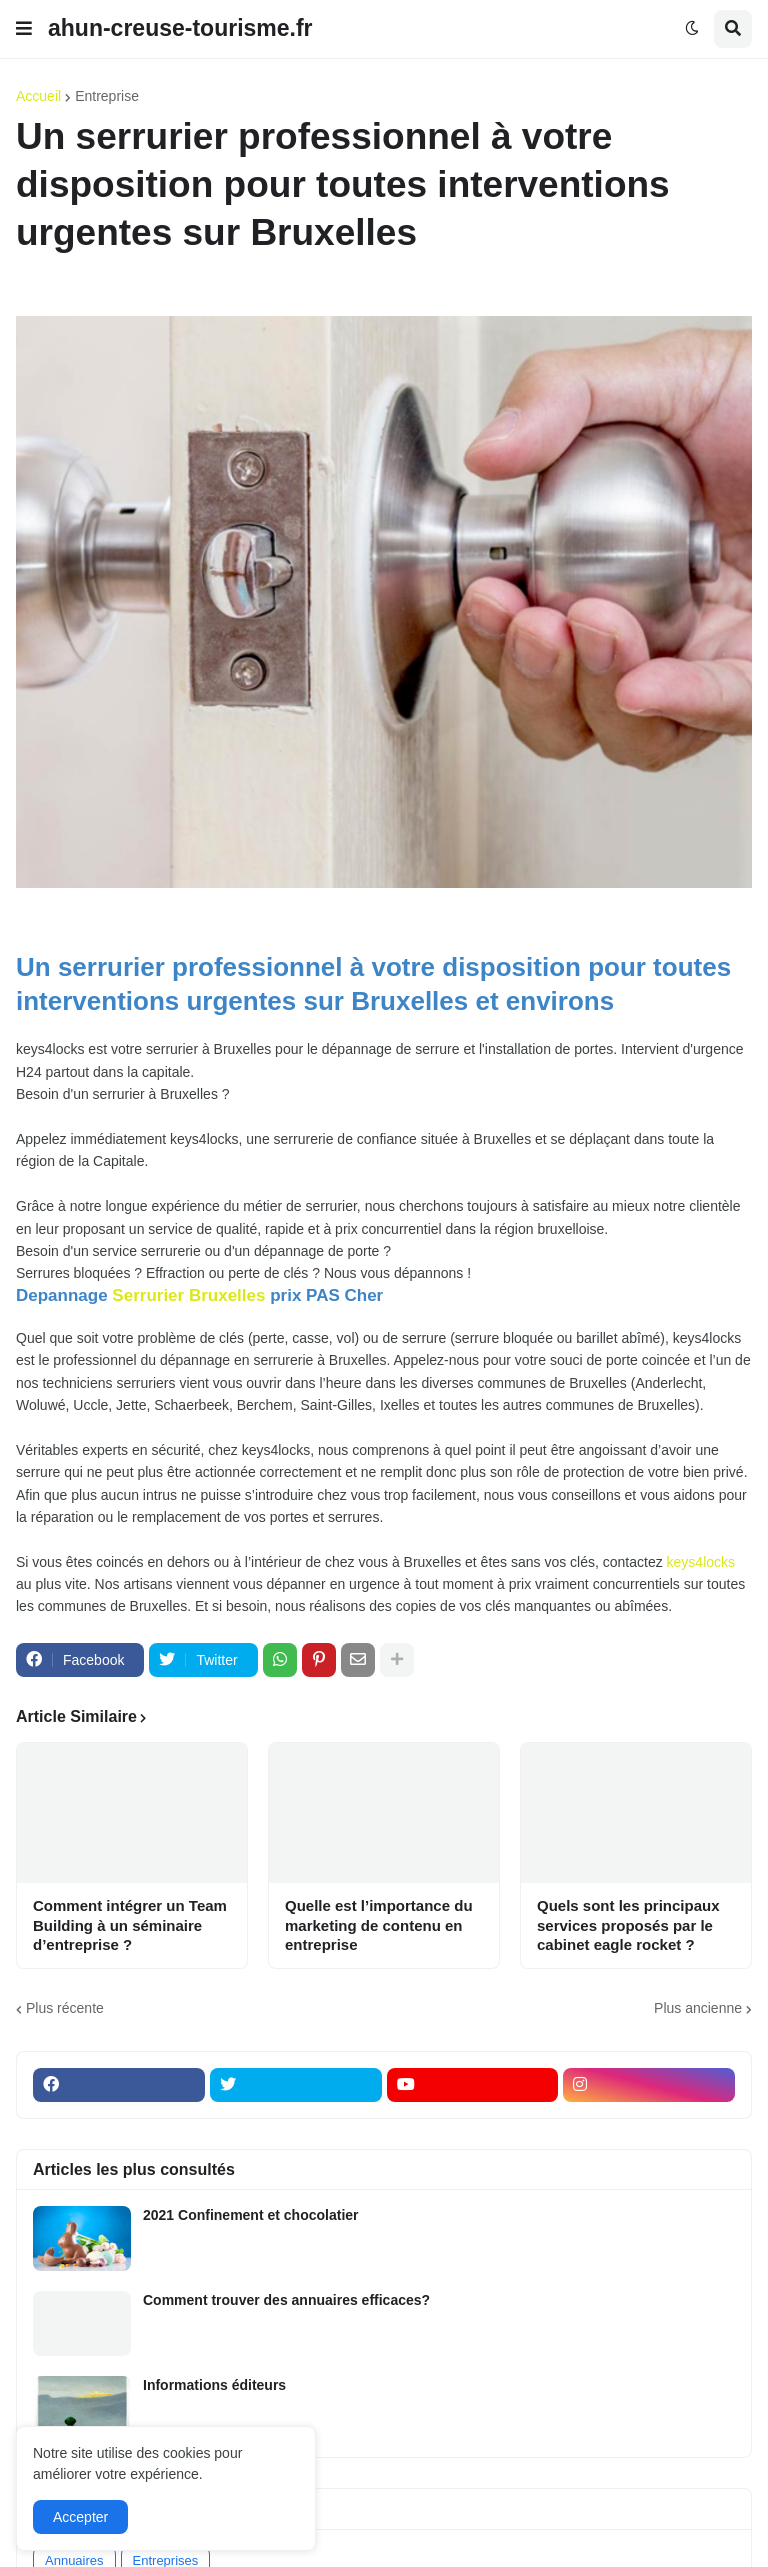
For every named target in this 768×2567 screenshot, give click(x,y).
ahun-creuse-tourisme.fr (180, 28)
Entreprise (107, 96)
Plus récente (65, 2008)
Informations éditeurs (214, 2385)
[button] (24, 29)
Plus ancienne (698, 2008)
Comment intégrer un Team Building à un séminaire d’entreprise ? (130, 1925)
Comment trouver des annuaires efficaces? (286, 2300)
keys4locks (701, 1562)
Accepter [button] (80, 2517)
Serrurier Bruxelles (188, 1295)
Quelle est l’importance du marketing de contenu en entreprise (379, 1925)
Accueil (38, 96)
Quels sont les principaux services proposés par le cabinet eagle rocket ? (628, 1925)
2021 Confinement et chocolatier (251, 2215)
